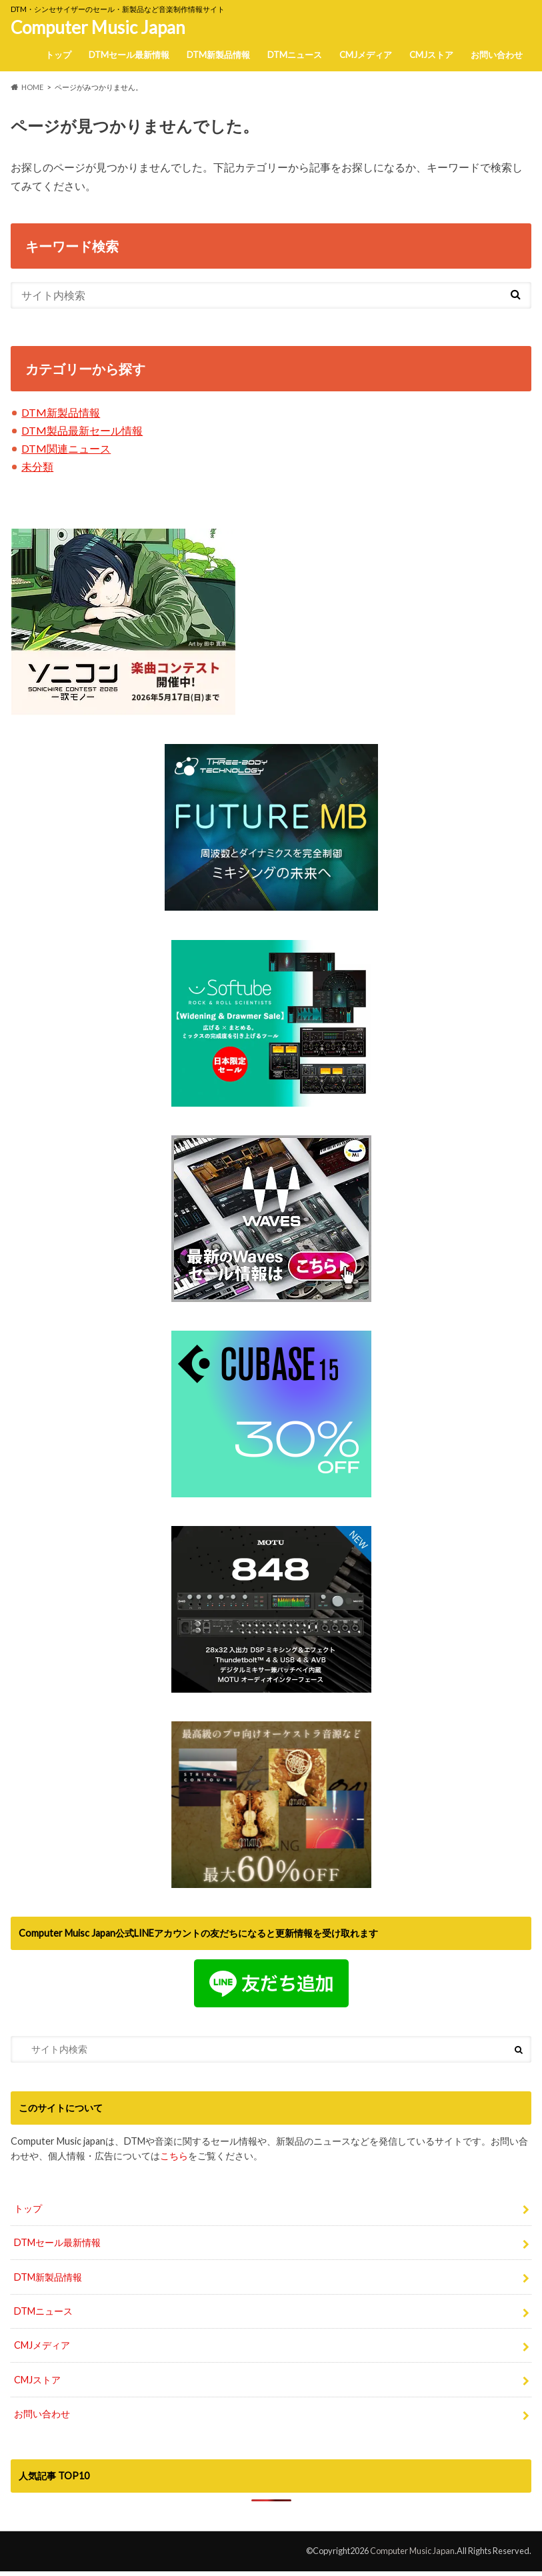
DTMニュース (294, 54)
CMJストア (431, 54)
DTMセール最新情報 (129, 54)
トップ (58, 54)
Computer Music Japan (98, 27)
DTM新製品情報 (218, 54)
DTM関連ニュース (66, 448)
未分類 (37, 466)
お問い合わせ (497, 54)
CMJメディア (365, 54)
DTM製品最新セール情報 (82, 430)
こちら (174, 2155)
